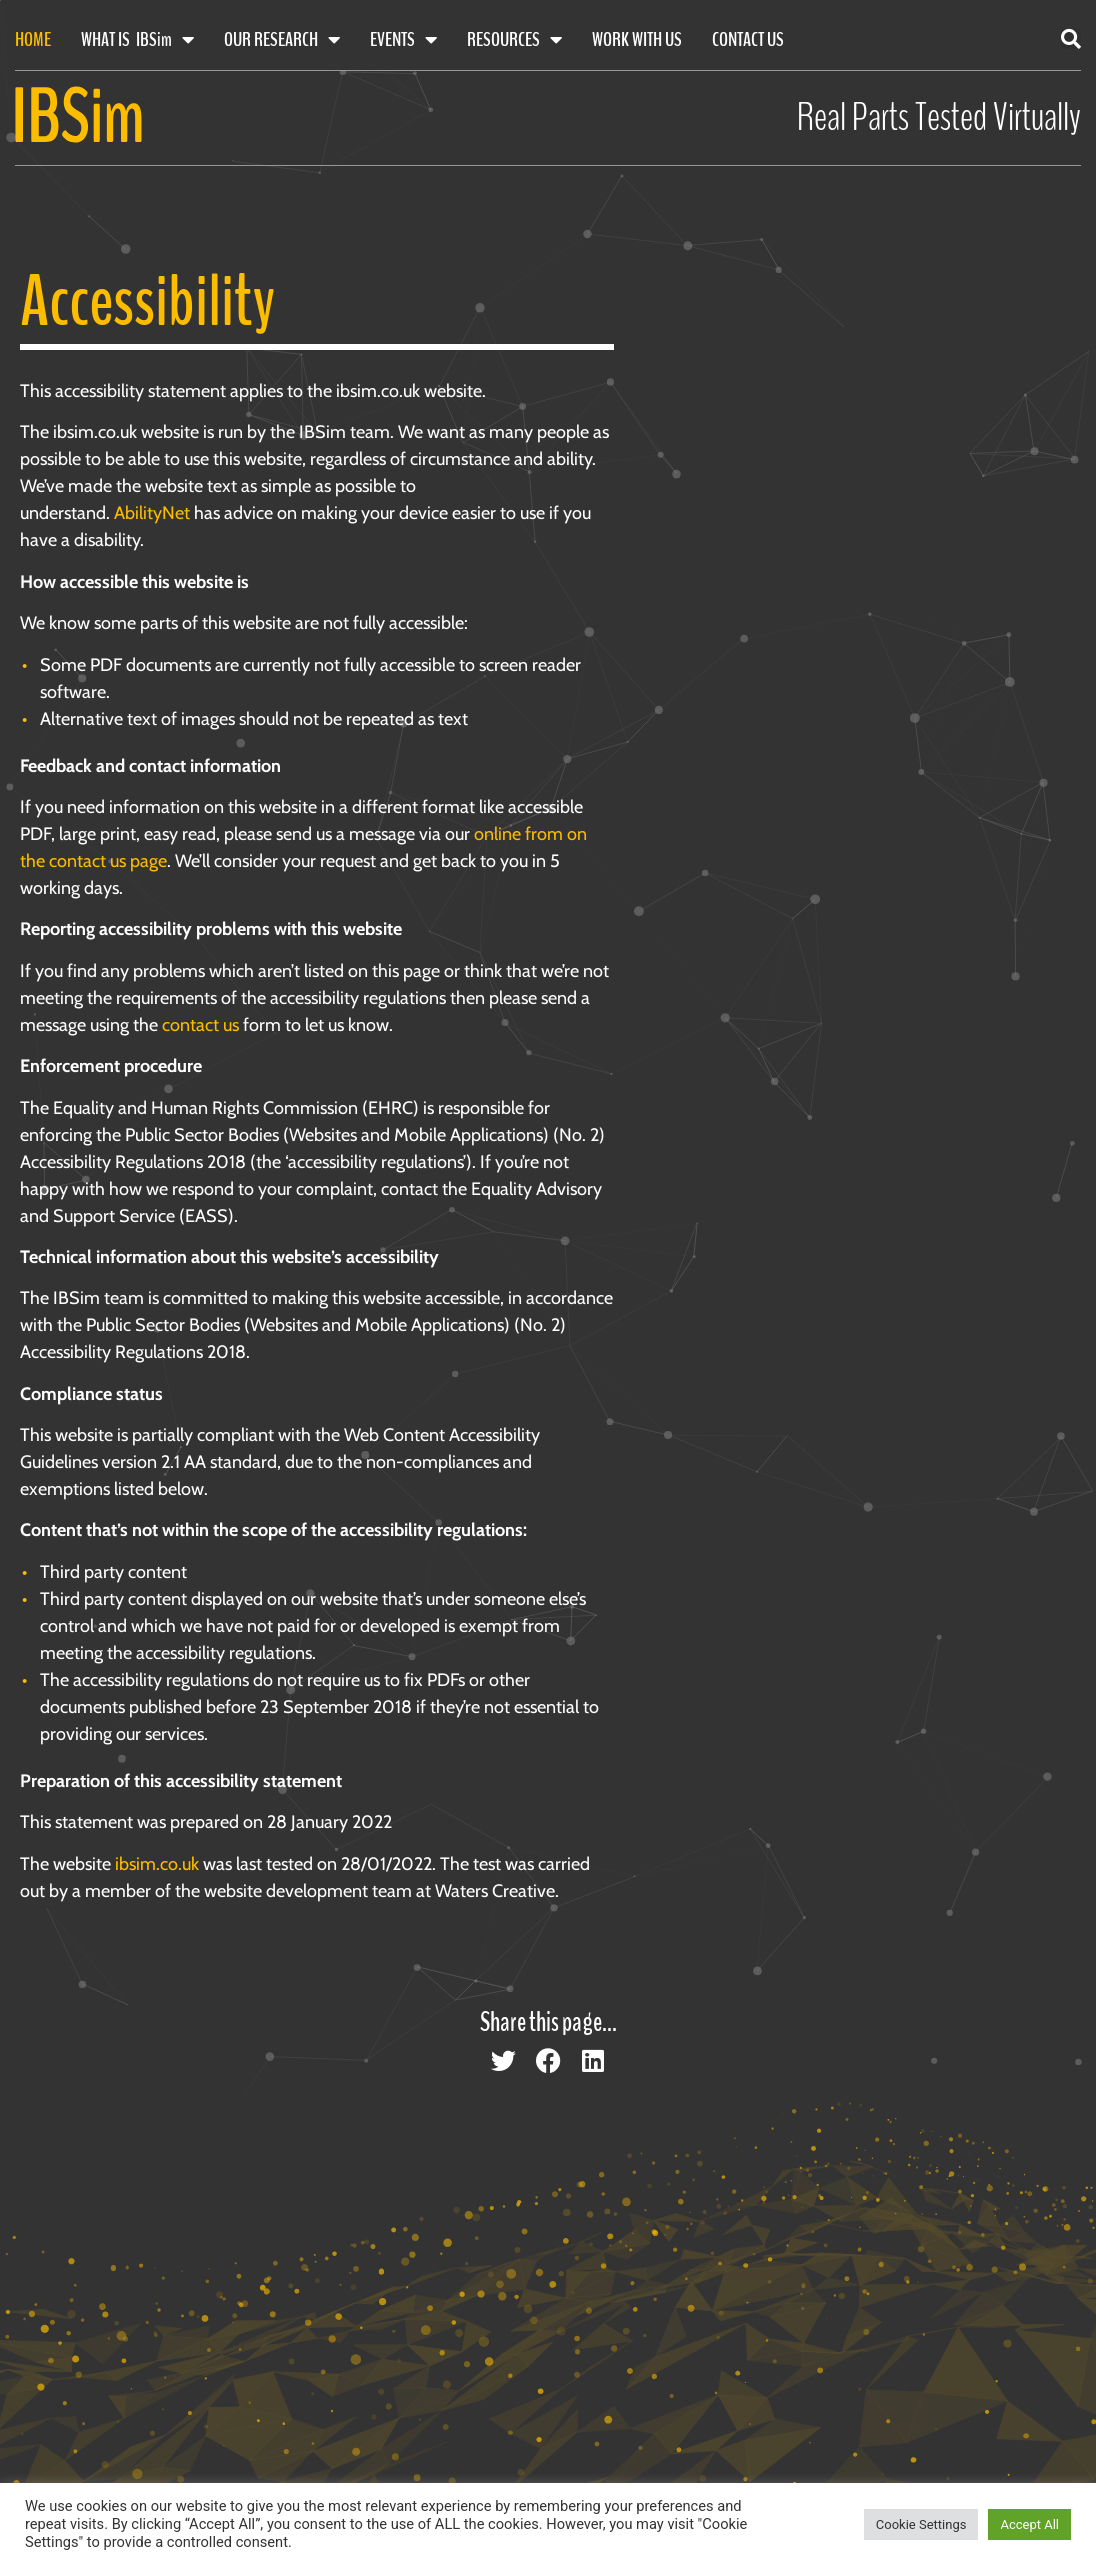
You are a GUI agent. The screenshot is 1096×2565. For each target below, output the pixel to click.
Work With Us (637, 39)
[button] (1071, 39)
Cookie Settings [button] (921, 2524)
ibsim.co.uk (157, 1864)
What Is (137, 40)
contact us (200, 1025)
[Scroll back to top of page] (1015, 2477)
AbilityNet (152, 513)
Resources (514, 40)
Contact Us (748, 39)
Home (33, 39)
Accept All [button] (1029, 2524)
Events (403, 40)
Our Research (282, 40)
